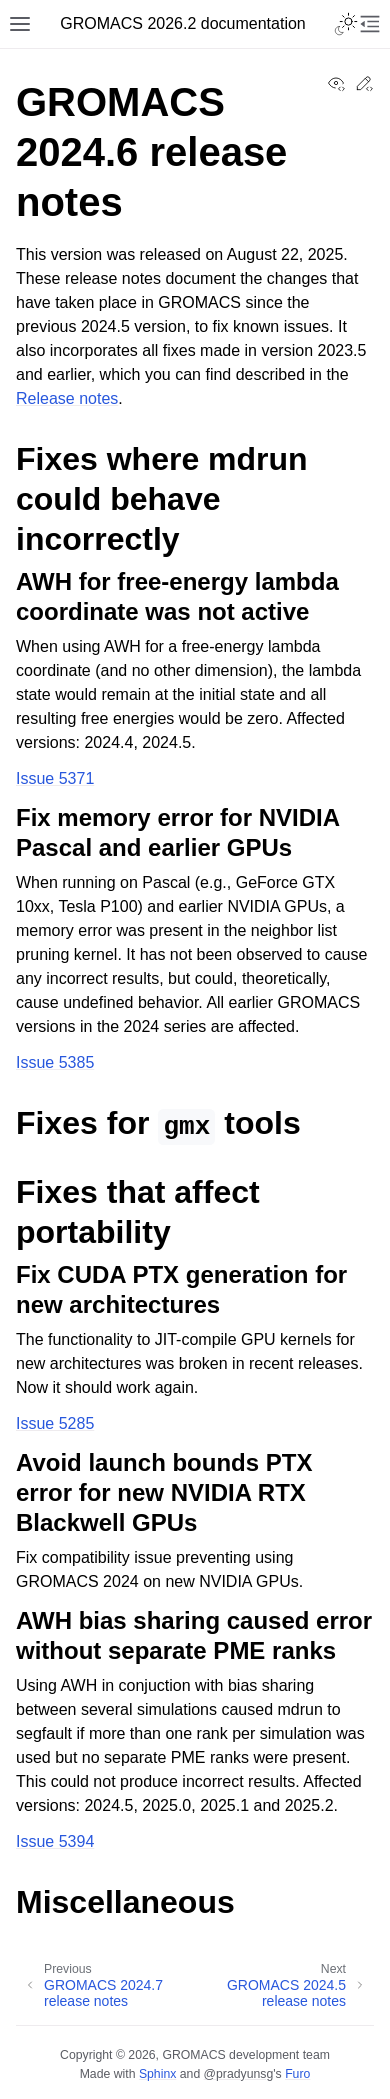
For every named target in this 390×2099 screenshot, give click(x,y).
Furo (297, 2074)
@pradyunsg (239, 2074)
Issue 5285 (55, 1423)
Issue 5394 (55, 1841)
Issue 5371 (55, 778)
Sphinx (157, 2074)
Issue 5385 (55, 1062)
